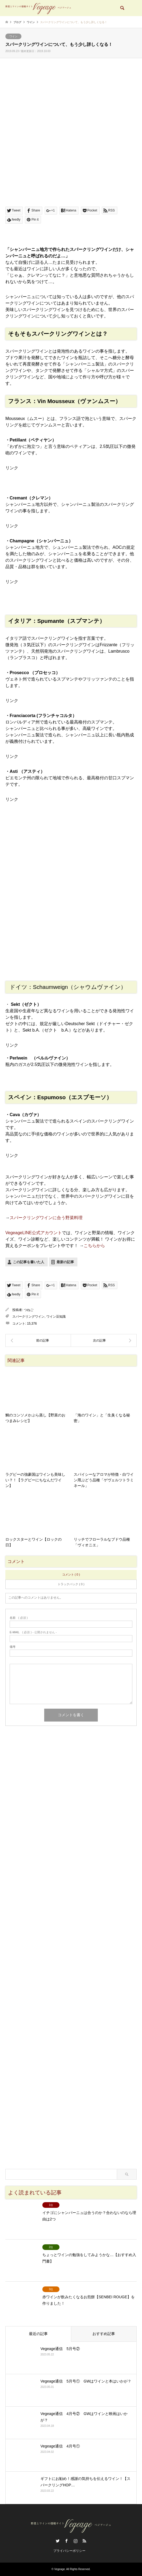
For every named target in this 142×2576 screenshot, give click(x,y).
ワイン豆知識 (56, 1316)
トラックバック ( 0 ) (71, 1584)
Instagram (75, 2541)
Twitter (57, 2541)
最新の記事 (65, 1262)
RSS (84, 2541)
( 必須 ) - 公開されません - (33, 1632)
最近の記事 (38, 2334)
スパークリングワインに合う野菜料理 (46, 1217)
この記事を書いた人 (28, 1262)
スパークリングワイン (28, 1316)
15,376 (32, 1323)
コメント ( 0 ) (71, 1574)
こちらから (94, 1245)
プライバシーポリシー (69, 2551)
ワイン (13, 36)
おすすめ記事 (103, 2334)
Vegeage (59, 2569)
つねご (28, 1310)
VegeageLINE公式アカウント (33, 1232)
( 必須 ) (19, 1617)
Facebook (66, 2541)
